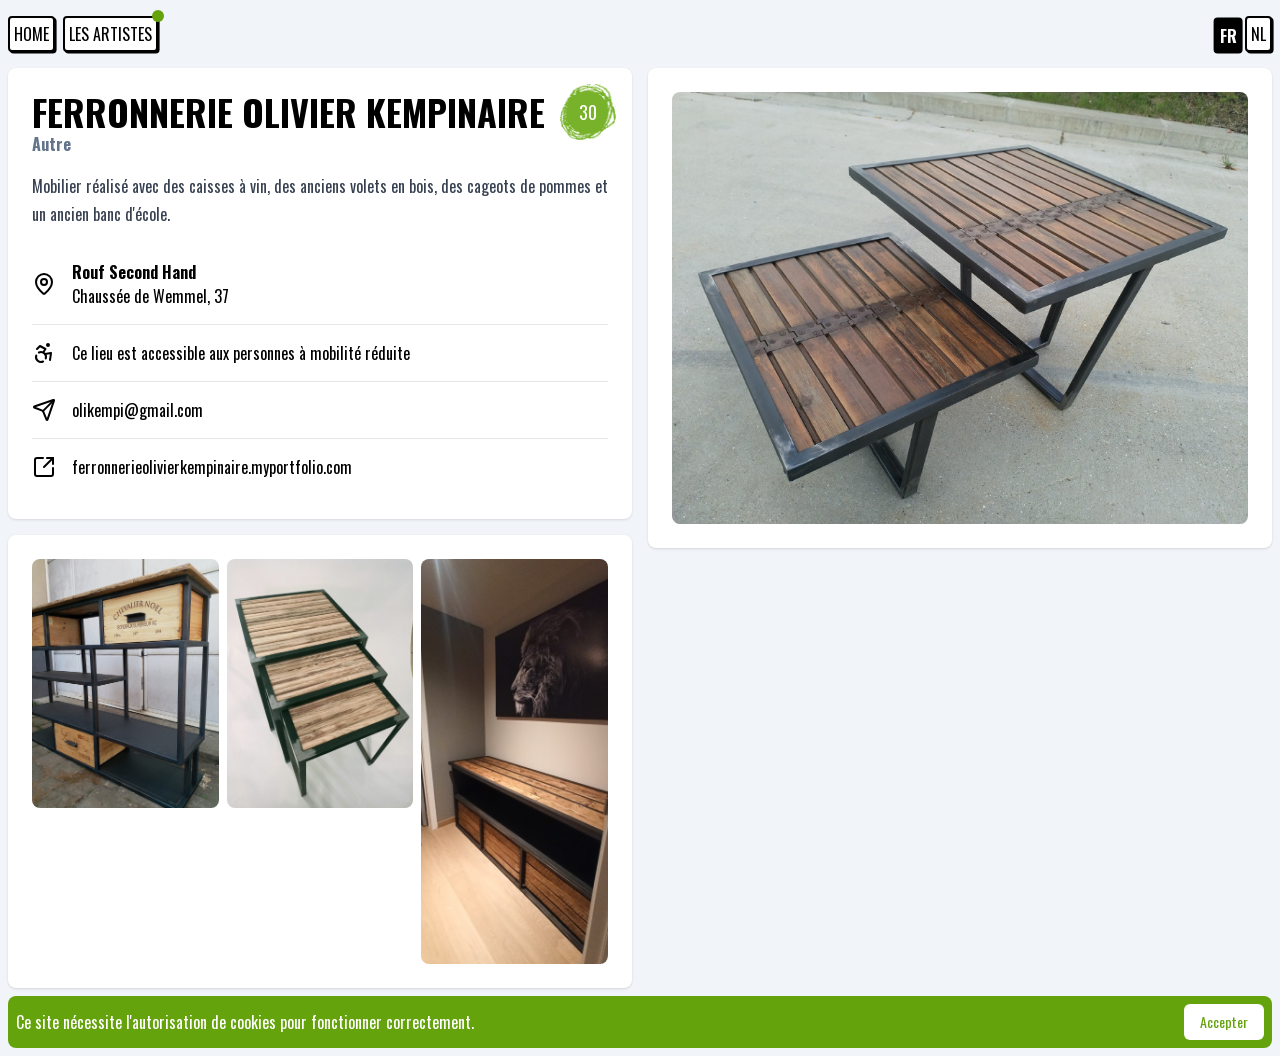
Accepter (1224, 1021)
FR (1228, 36)
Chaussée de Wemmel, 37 (150, 284)
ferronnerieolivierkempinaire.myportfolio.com (212, 467)
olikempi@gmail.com (137, 410)
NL (1258, 34)
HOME (31, 34)
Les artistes (113, 31)
